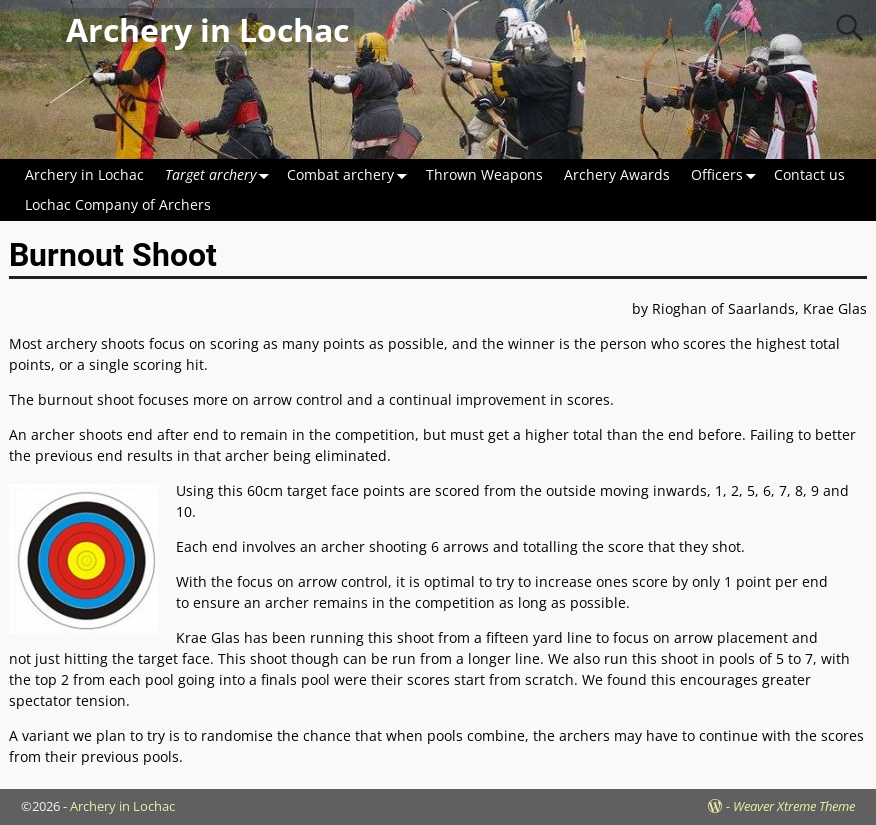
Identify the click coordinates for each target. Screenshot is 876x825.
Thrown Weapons (484, 174)
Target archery (221, 174)
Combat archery (351, 174)
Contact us (809, 174)
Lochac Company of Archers (118, 204)
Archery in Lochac (207, 29)
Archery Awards (617, 174)
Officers (727, 174)
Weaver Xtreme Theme (794, 806)
